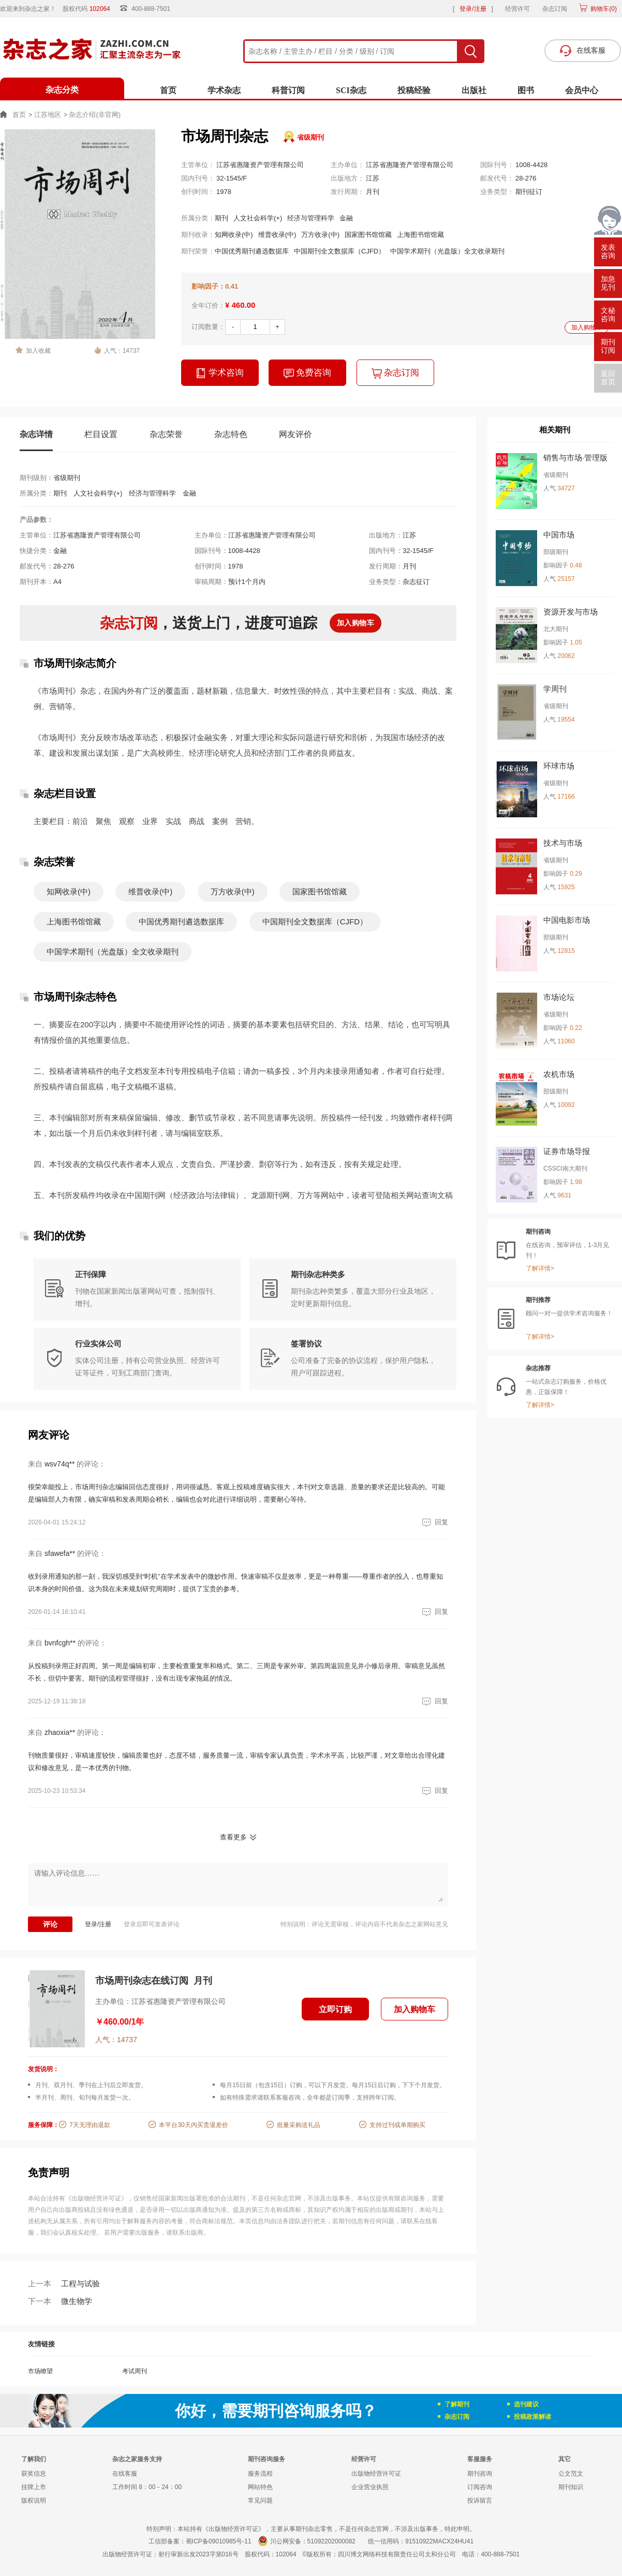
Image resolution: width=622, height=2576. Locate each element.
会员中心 (581, 90)
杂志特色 (230, 434)
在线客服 (124, 2473)
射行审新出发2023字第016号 (198, 2554)
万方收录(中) (320, 234)
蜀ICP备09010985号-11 (218, 2541)
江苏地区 (47, 114)
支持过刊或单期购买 (397, 2125)
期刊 (221, 218)
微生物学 (60, 2301)
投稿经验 (414, 90)
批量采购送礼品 (298, 2125)
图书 (525, 90)
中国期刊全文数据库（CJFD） (339, 251)
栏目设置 (100, 434)
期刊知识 (570, 2487)
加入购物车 (586, 327)
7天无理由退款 (89, 2125)
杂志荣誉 (166, 434)
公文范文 (570, 2473)
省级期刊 (310, 137)
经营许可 (517, 8)
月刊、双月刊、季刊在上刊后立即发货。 (91, 2085)
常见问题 (260, 2500)
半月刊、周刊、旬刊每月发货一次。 (85, 2097)
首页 (168, 90)
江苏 (372, 178)
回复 (433, 1522)
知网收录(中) (234, 234)
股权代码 (90, 8)
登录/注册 (473, 8)
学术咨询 (220, 373)
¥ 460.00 (240, 305)
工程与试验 (64, 2283)
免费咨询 (307, 373)
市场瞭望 (40, 2371)
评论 (50, 1924)
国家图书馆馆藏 (368, 234)
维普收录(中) (277, 234)
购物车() (603, 8)
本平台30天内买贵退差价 (193, 2125)
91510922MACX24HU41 (439, 2541)
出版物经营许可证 (376, 2473)
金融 (346, 218)
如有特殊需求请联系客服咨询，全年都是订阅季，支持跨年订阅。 (310, 2097)
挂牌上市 (33, 2487)
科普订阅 (288, 90)
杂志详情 (36, 434)
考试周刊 (134, 2371)
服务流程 (260, 2473)
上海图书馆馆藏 (420, 234)
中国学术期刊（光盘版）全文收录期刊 (447, 251)
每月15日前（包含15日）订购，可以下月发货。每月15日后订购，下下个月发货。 (333, 2085)
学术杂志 (224, 90)
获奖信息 (33, 2473)
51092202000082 (331, 2541)
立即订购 (335, 2009)
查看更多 (233, 1837)
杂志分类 (62, 89)
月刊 (372, 192)
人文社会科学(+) (257, 218)
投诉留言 (479, 2500)
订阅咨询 (479, 2487)
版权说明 (33, 2500)
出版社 (474, 90)
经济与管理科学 (310, 218)
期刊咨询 (479, 2473)
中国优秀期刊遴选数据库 (252, 251)
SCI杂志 (351, 90)
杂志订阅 (554, 8)
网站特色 (260, 2487)
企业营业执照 (370, 2487)
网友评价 (295, 434)
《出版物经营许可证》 (96, 2198)
